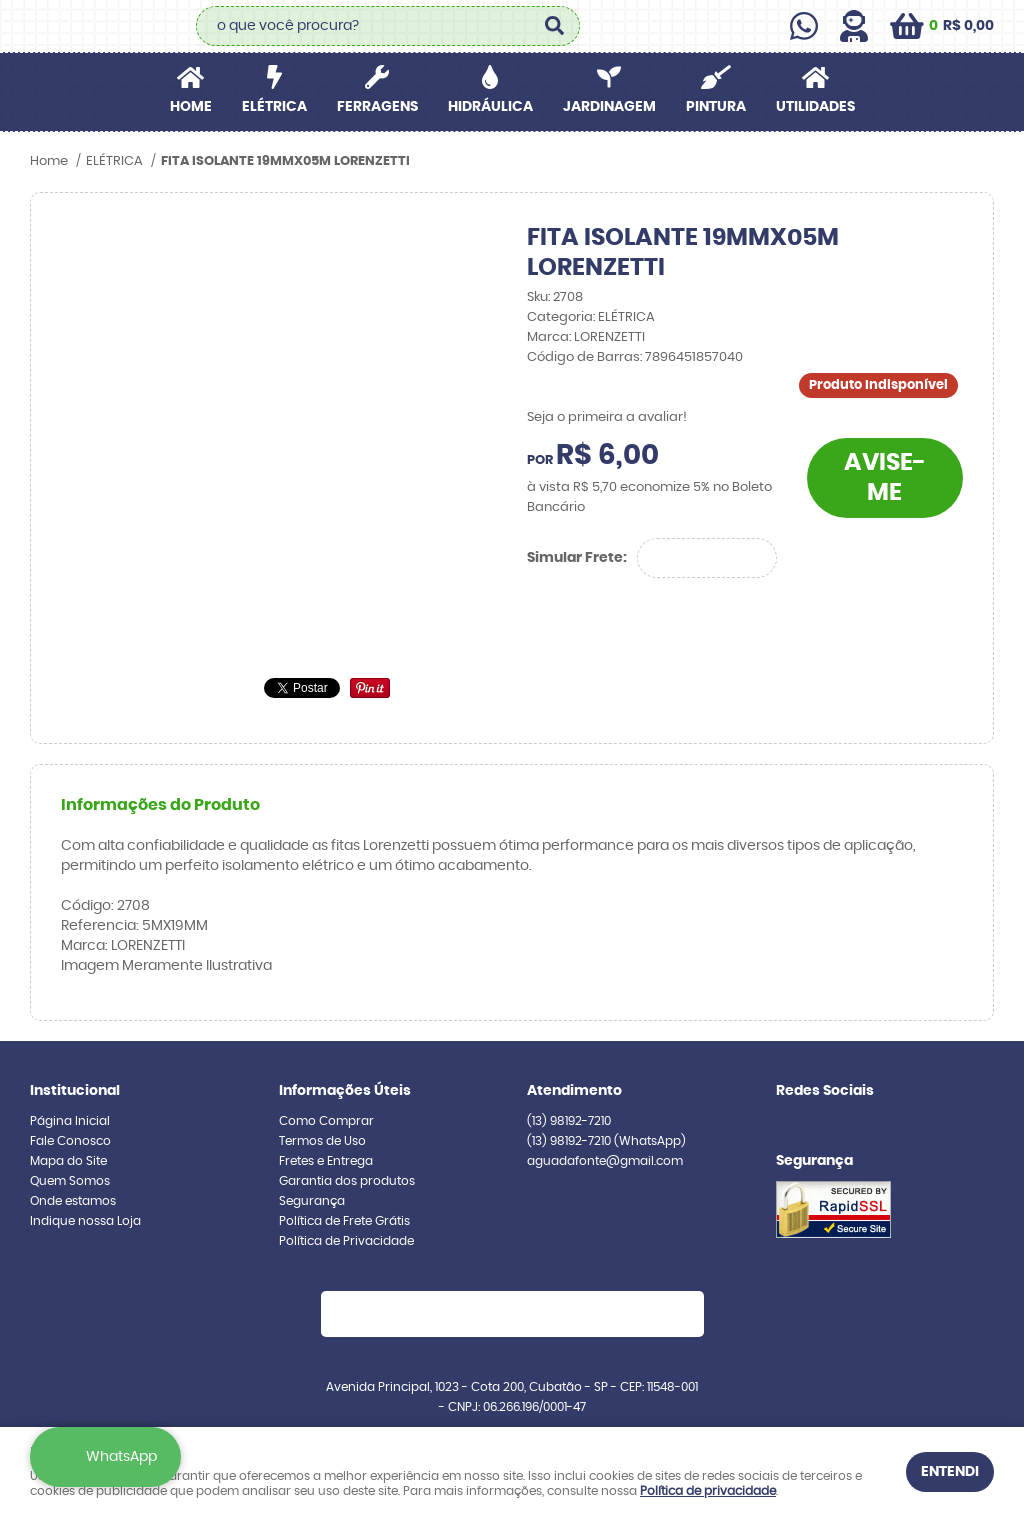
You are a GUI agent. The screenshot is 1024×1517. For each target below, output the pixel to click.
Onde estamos (73, 1201)
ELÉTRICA (274, 107)
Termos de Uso (322, 1141)
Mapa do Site (68, 1161)
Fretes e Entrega (326, 1161)
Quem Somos (70, 1181)
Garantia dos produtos (347, 1181)
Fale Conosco (70, 1141)
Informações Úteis (345, 1091)
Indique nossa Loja (85, 1221)
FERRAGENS (377, 107)
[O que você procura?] (555, 26)
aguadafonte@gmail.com (605, 1161)
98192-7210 (569, 1121)
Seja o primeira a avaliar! (607, 417)
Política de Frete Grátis (344, 1221)
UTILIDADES (815, 107)
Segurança (312, 1201)
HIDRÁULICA (490, 107)
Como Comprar (326, 1121)
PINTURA (716, 107)
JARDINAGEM (609, 107)
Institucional (75, 1091)
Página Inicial (70, 1121)
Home (191, 107)
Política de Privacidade (346, 1241)
